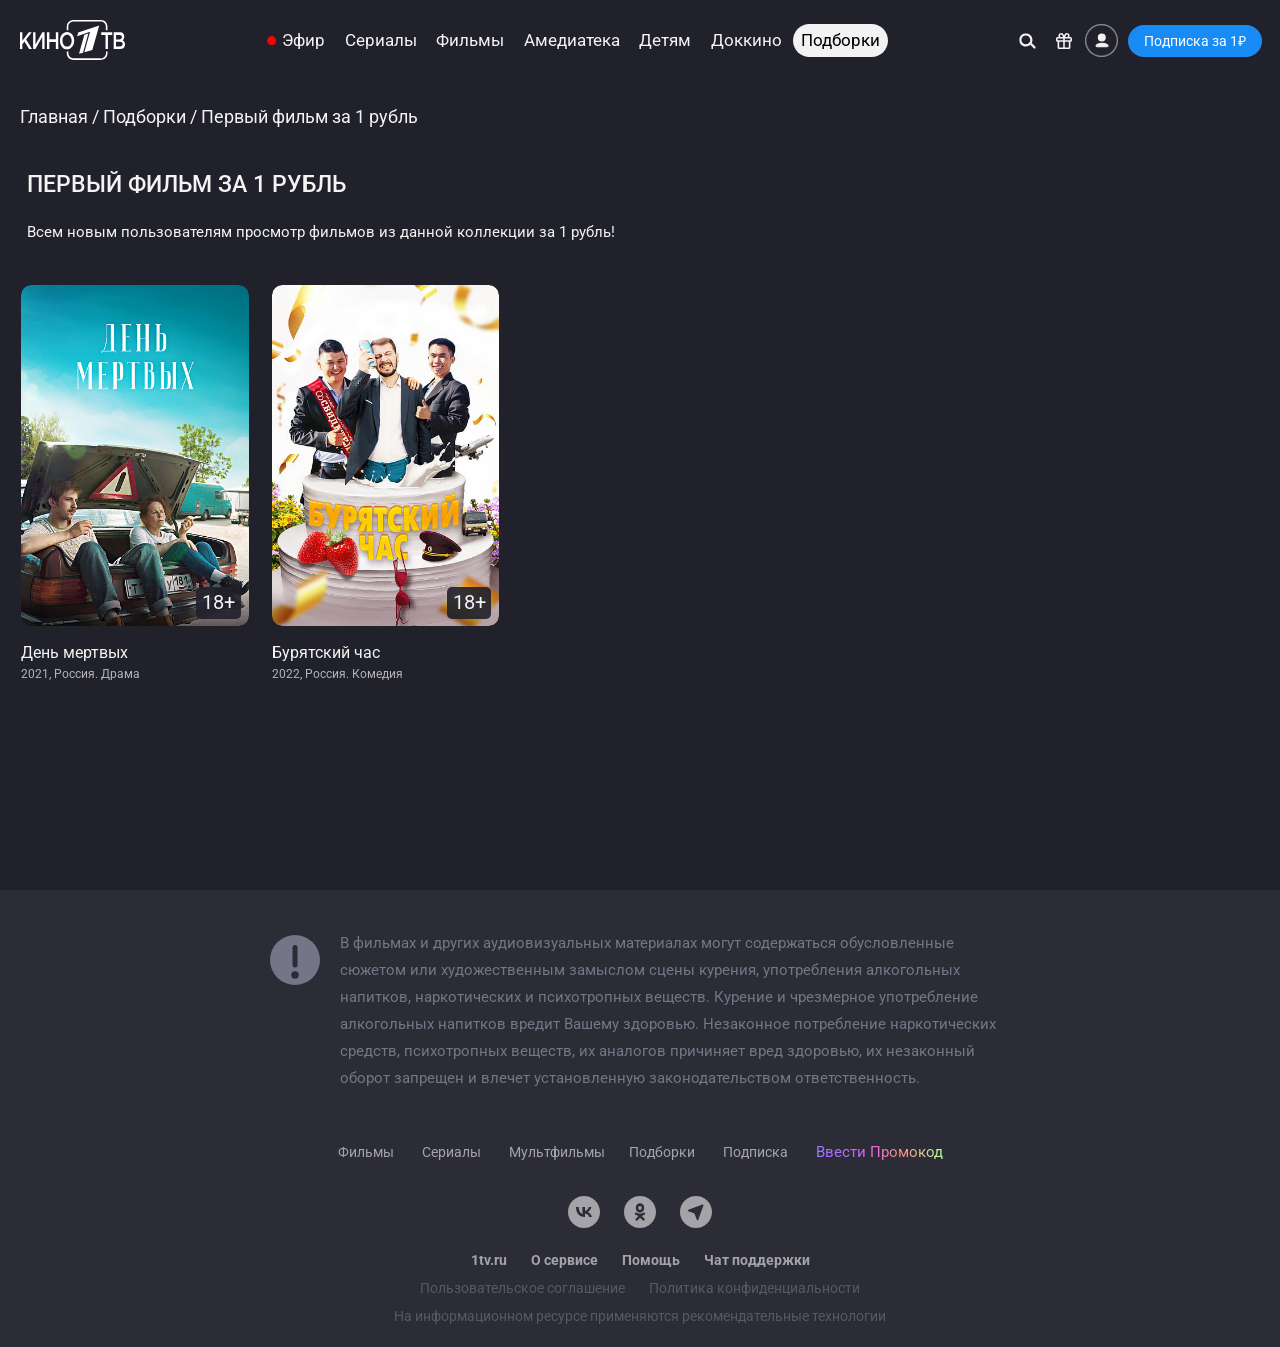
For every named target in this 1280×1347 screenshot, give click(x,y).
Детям (665, 40)
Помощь (651, 1260)
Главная (54, 116)
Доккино (746, 40)
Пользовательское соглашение (522, 1288)
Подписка (755, 1152)
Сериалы (381, 40)
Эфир (303, 40)
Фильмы (470, 40)
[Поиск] (1027, 40)
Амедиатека (572, 40)
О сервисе (564, 1260)
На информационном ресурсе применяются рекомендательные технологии (640, 1316)
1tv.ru (489, 1260)
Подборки (840, 40)
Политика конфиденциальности (754, 1288)
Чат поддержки (757, 1260)
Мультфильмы (557, 1152)
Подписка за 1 (1195, 41)
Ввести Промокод (879, 1152)
